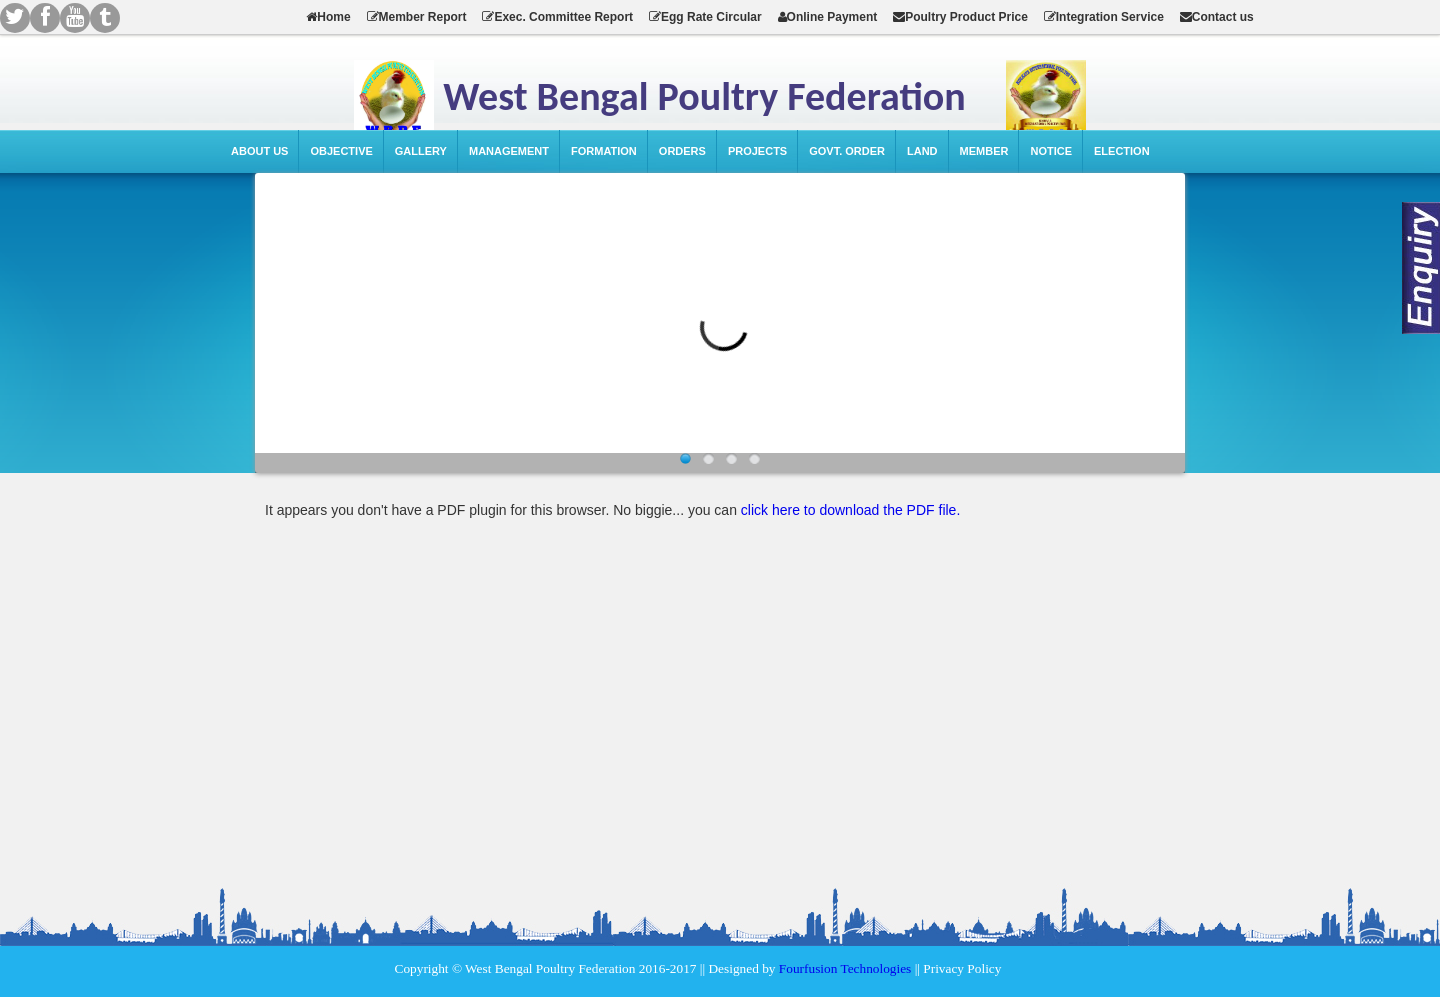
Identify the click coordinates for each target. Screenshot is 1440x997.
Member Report (417, 17)
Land (922, 151)
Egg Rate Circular (705, 17)
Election (1122, 151)
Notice (1051, 151)
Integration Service (1104, 17)
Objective (341, 151)
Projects (757, 151)
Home (328, 17)
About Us (259, 151)
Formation (604, 151)
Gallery (421, 151)
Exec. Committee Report (557, 17)
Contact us (1217, 17)
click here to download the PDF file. (850, 510)
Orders (682, 151)
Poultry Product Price (960, 17)
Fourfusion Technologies (845, 968)
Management (509, 151)
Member (984, 151)
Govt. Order (847, 151)
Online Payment (828, 17)
